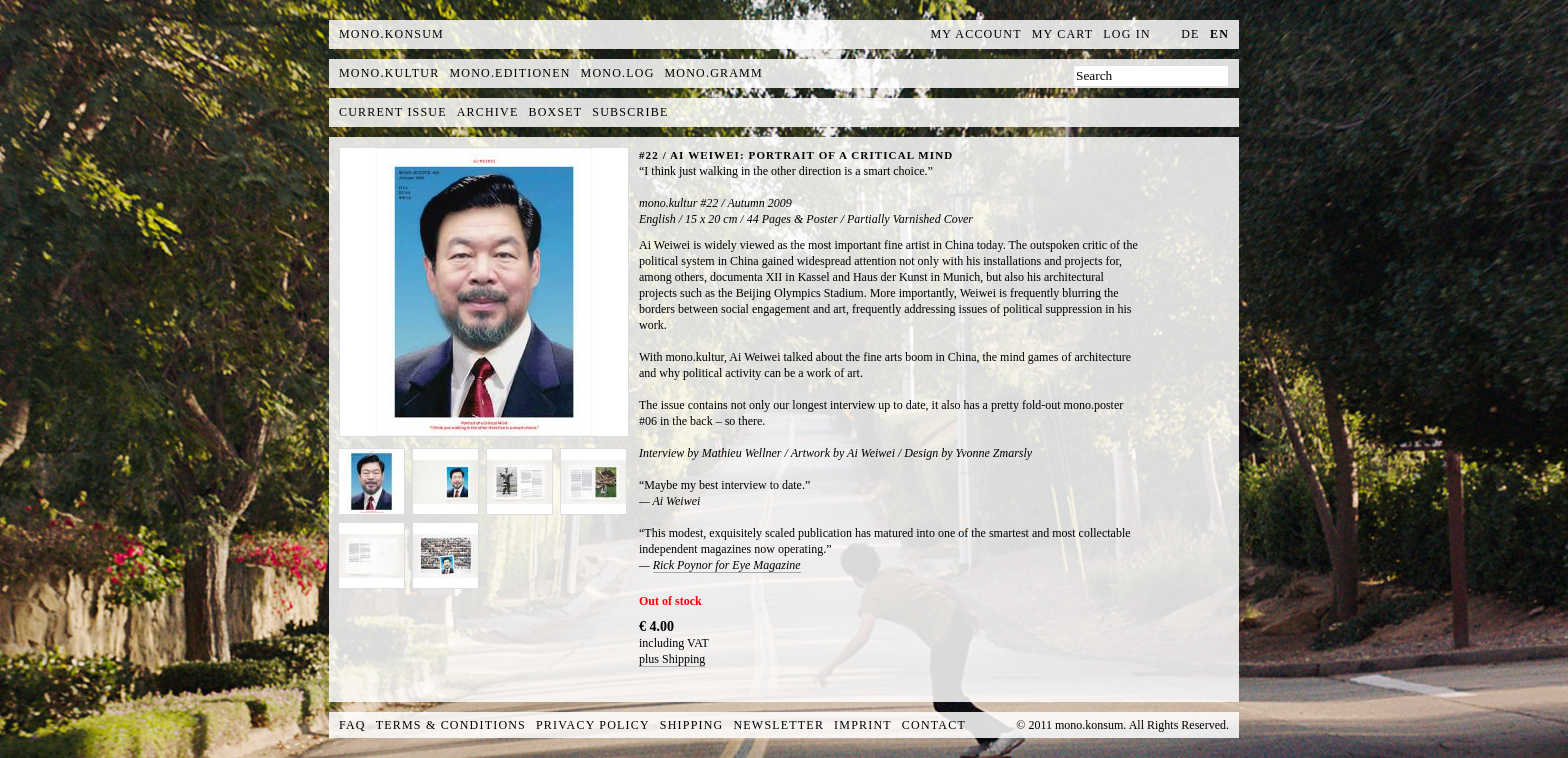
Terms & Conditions (451, 725)
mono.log (618, 73)
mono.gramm (714, 73)
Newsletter (778, 725)
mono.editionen (509, 73)
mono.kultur (389, 73)
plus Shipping (672, 659)
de (1190, 34)
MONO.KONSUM (391, 34)
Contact (934, 725)
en (1219, 34)
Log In (1127, 34)
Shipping (692, 725)
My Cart (1063, 34)
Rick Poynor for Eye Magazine (727, 565)
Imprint (863, 725)
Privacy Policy (593, 725)
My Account (976, 34)
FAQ (352, 725)
